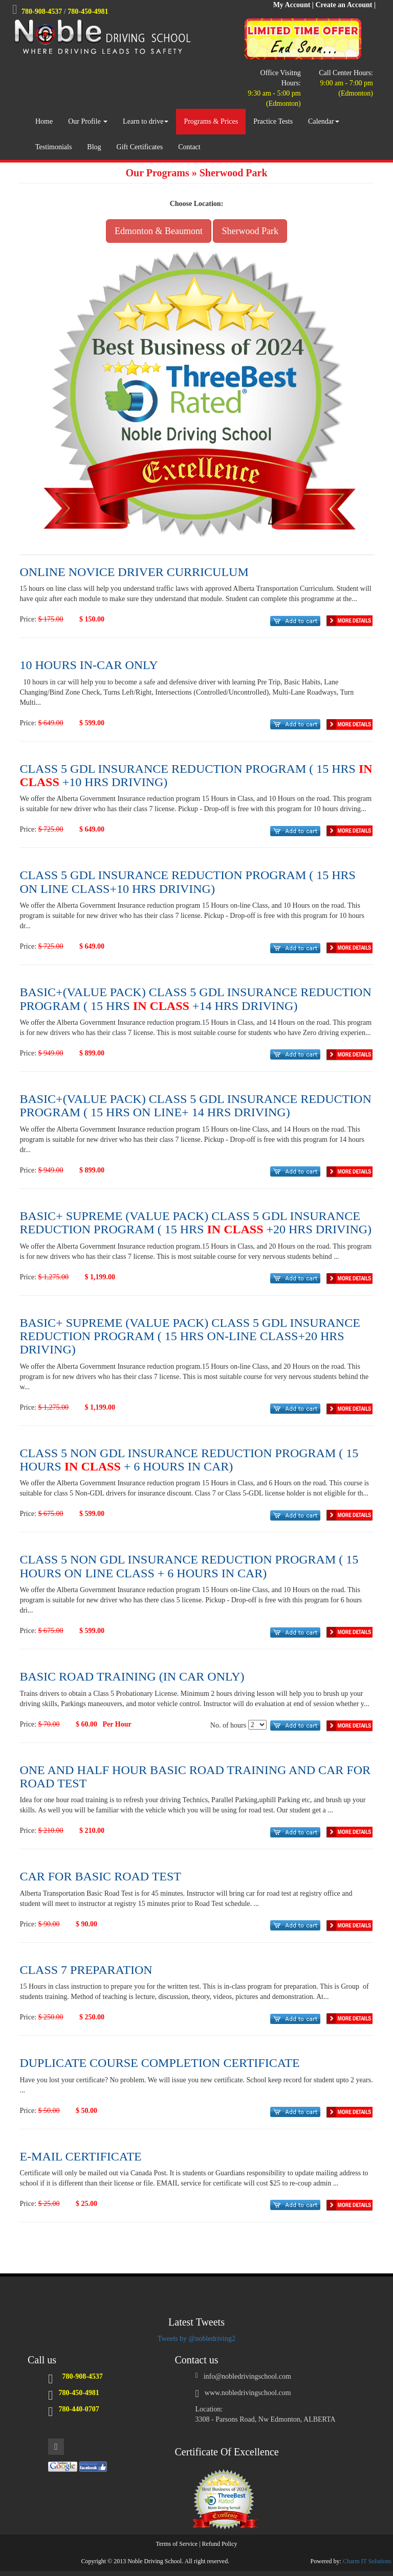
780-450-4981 (88, 11)
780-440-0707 (79, 2409)
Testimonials (53, 147)
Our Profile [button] (87, 121)
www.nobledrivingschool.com (248, 2393)
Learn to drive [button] (145, 121)
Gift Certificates (140, 147)
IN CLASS (161, 1006)
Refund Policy (219, 2543)
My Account (292, 5)
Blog (94, 147)
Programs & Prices (211, 121)
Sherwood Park (250, 231)
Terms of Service (177, 2543)
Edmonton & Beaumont (159, 231)
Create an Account (343, 5)
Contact (189, 147)
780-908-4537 (41, 11)
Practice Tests (273, 121)
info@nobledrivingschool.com (247, 2376)
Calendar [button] (323, 121)
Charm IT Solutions (367, 2561)
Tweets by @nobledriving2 (196, 2338)
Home (44, 121)
